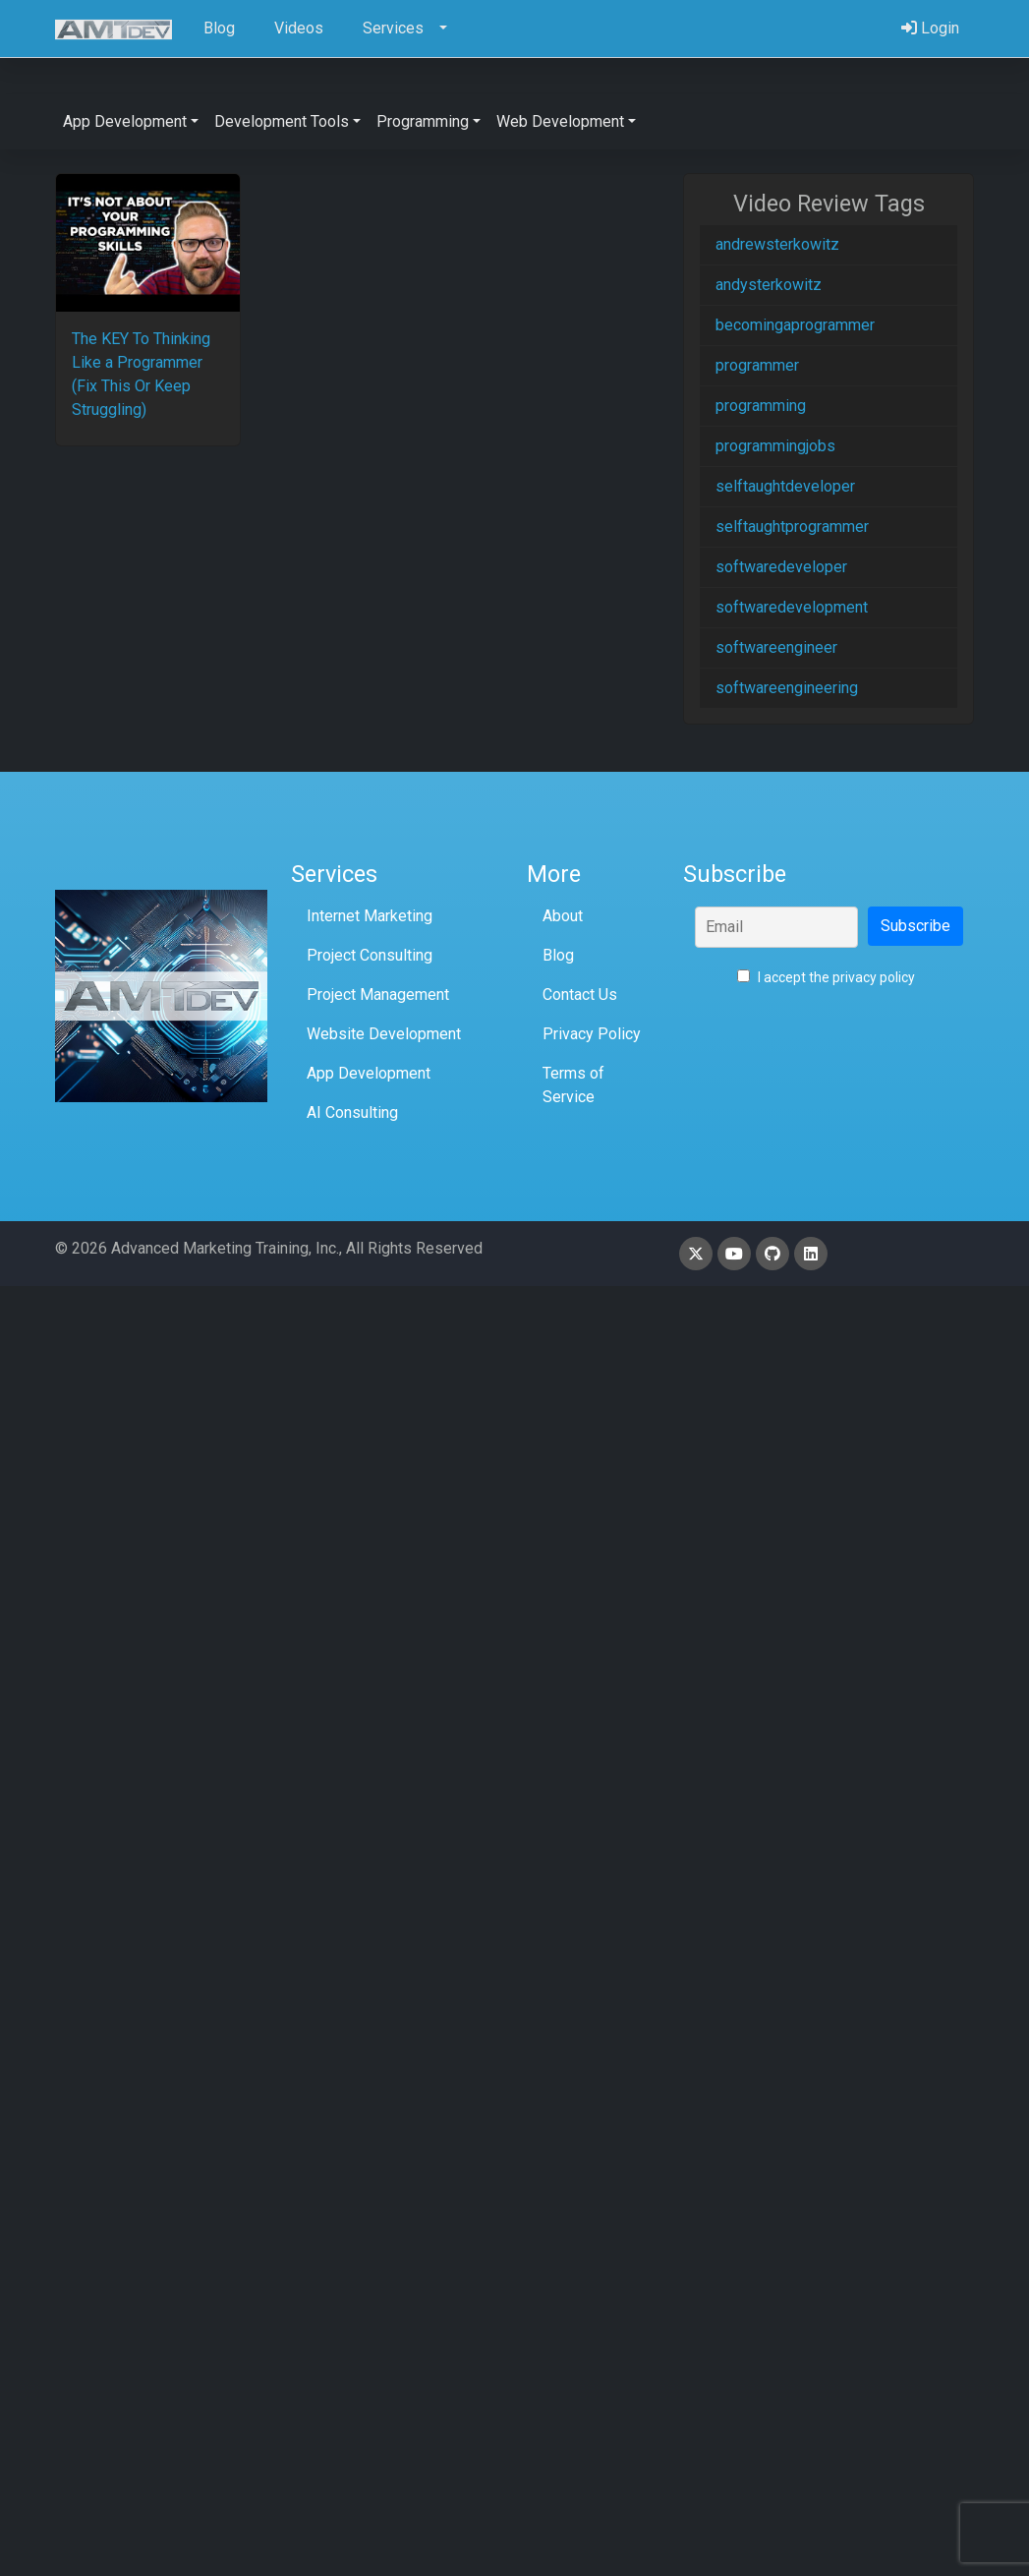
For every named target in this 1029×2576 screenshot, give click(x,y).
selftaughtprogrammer (792, 526)
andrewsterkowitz (777, 244)
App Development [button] (125, 121)
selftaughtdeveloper (785, 486)
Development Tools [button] (281, 121)
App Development (368, 1073)
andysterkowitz (768, 284)
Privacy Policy (592, 1034)
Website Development (384, 1034)
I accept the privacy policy (826, 977)
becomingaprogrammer (795, 325)
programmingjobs (775, 446)
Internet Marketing (369, 916)
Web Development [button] (560, 121)
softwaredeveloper (781, 566)
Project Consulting (369, 955)
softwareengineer (776, 647)
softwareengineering (786, 687)
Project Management (378, 994)
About (563, 916)
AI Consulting (352, 1112)
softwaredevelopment (791, 607)
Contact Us (580, 994)
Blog (558, 955)
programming (760, 405)
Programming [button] (422, 121)
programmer (757, 365)
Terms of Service (573, 1085)
